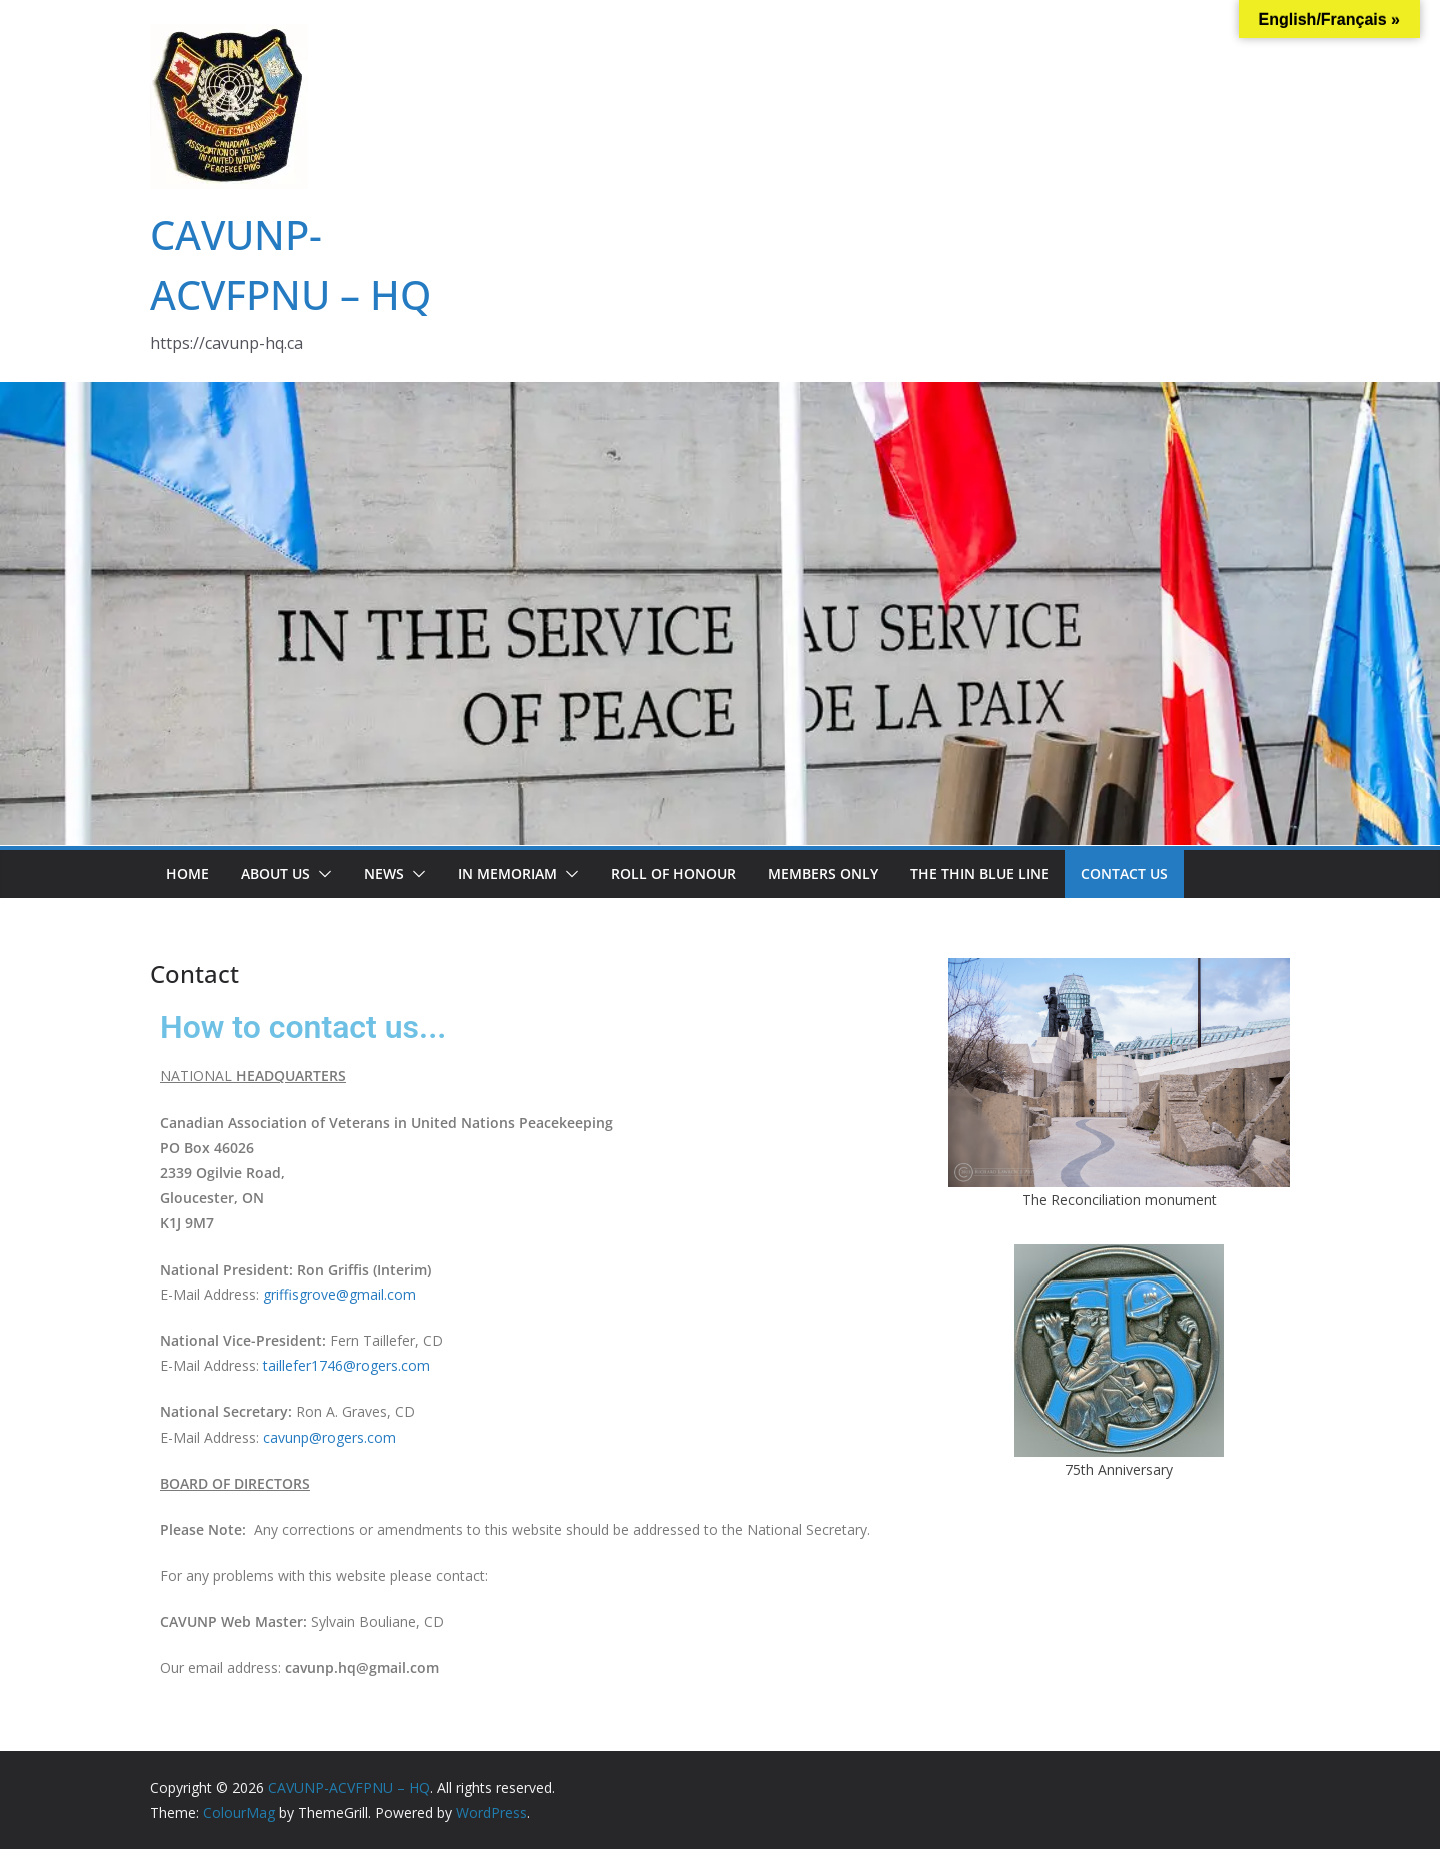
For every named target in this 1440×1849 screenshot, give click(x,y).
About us (275, 873)
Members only (823, 873)
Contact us (1124, 873)
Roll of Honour (673, 873)
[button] (321, 874)
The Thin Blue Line (979, 873)
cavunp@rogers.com (329, 1437)
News (384, 873)
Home (187, 873)
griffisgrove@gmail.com (339, 1294)
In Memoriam (507, 873)
